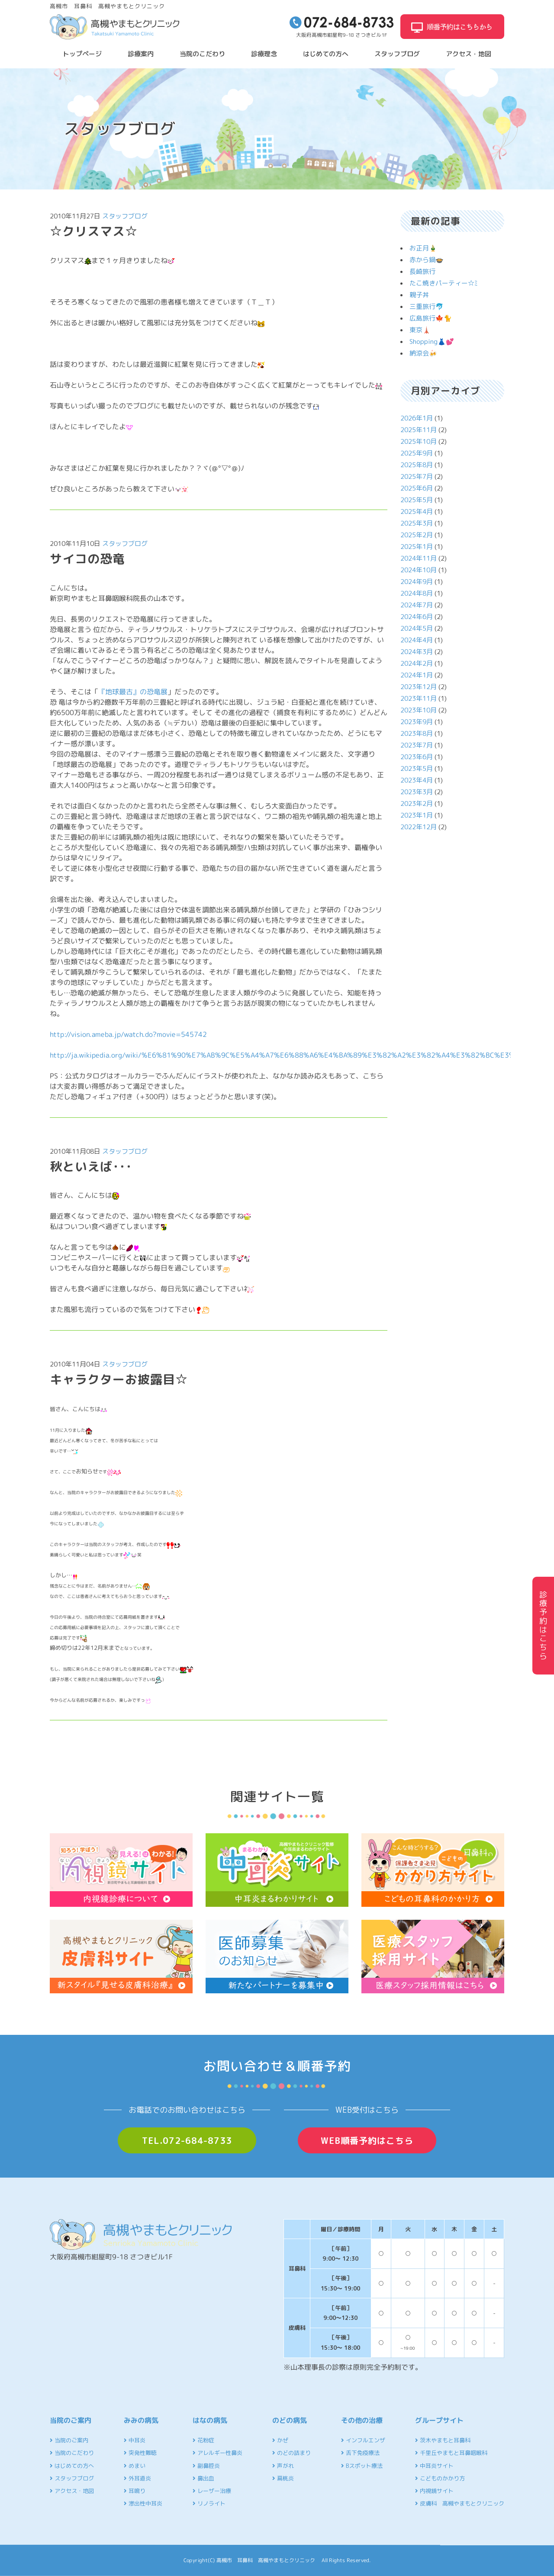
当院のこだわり (202, 53)
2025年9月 (416, 453)
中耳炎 (134, 2440)
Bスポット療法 (362, 2466)
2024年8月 (416, 593)
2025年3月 (416, 523)
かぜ (280, 2440)
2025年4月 (416, 511)
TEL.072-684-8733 (187, 2140)
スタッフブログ (397, 53)
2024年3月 (416, 651)
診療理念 (264, 53)
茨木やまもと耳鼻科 (442, 2440)
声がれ (283, 2466)
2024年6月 (416, 616)
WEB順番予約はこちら (367, 2140)
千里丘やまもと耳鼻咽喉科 (451, 2453)
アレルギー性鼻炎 (217, 2453)
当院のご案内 (69, 2440)
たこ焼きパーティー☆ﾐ (443, 283)
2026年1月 (416, 418)
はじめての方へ (325, 53)
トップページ (82, 53)
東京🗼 (420, 329)
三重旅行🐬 (426, 306)
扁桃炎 (283, 2478)
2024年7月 (416, 605)
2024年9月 (416, 581)
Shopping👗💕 (431, 341)
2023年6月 (416, 756)
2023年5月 (416, 768)
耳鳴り (134, 2491)
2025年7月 (416, 476)
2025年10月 (418, 441)
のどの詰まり (291, 2453)
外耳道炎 (137, 2478)
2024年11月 (418, 558)
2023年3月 (416, 791)
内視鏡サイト (434, 2491)
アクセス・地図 (468, 53)
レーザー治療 (212, 2491)
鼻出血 (203, 2478)
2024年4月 (416, 640)
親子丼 (419, 294)
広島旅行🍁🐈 (430, 318)
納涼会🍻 (423, 353)
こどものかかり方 (440, 2478)
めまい (134, 2466)
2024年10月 (418, 569)
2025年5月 (416, 499)
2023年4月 (416, 780)
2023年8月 (416, 733)
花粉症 (203, 2440)
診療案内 (141, 53)
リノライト (209, 2503)
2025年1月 (416, 546)
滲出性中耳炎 (143, 2503)
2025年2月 (416, 534)
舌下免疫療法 (360, 2453)
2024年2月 (416, 663)
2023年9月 (416, 721)
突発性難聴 (140, 2453)
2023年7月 (416, 745)
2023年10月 (418, 710)
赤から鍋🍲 (426, 259)
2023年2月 (416, 803)
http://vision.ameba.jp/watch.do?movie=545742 (128, 1034)
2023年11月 (418, 698)
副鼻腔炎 (206, 2466)
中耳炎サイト (434, 2466)
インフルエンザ (363, 2440)
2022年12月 (418, 826)
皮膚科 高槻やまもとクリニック (459, 2503)
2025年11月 (418, 429)
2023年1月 (416, 815)
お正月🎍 (423, 248)
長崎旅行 (422, 271)
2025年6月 (416, 488)
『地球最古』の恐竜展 (132, 691)
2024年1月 (416, 675)
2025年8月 (416, 464)
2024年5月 (416, 628)
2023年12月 (418, 686)
